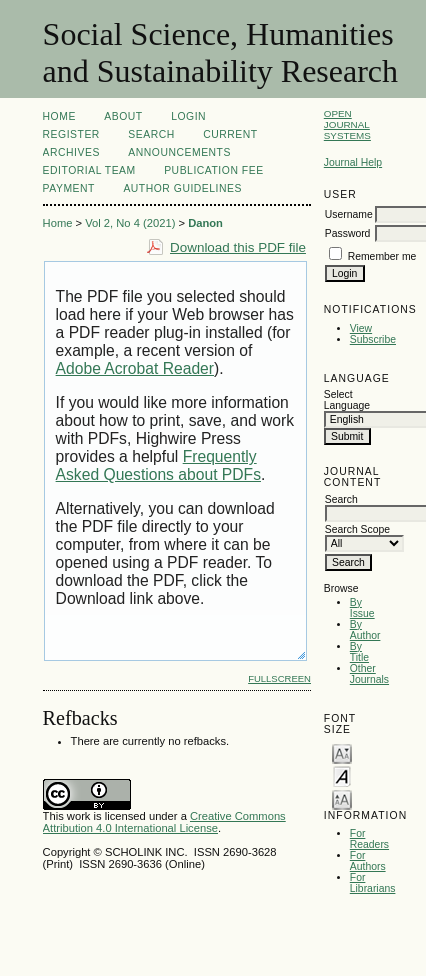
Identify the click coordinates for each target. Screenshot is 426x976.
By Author (365, 630)
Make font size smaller (342, 752)
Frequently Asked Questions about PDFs (158, 465)
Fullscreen (279, 678)
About (123, 116)
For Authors (368, 861)
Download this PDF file (238, 247)
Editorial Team (89, 170)
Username (349, 214)
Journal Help (353, 162)
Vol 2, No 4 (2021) (130, 223)
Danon (205, 223)
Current (230, 134)
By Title (359, 652)
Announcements (179, 152)
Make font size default (342, 775)
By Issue (362, 608)
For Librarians (373, 883)
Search (151, 134)
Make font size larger (342, 798)
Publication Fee (213, 170)
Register (71, 134)
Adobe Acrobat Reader (135, 368)
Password (348, 233)
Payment (69, 188)
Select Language (347, 400)
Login (188, 116)
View (361, 328)
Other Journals (369, 674)
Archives (71, 152)
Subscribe (373, 339)
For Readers (369, 839)
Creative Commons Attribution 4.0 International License (164, 822)
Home (59, 116)
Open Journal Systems (347, 124)
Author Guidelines (182, 188)
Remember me (382, 256)
